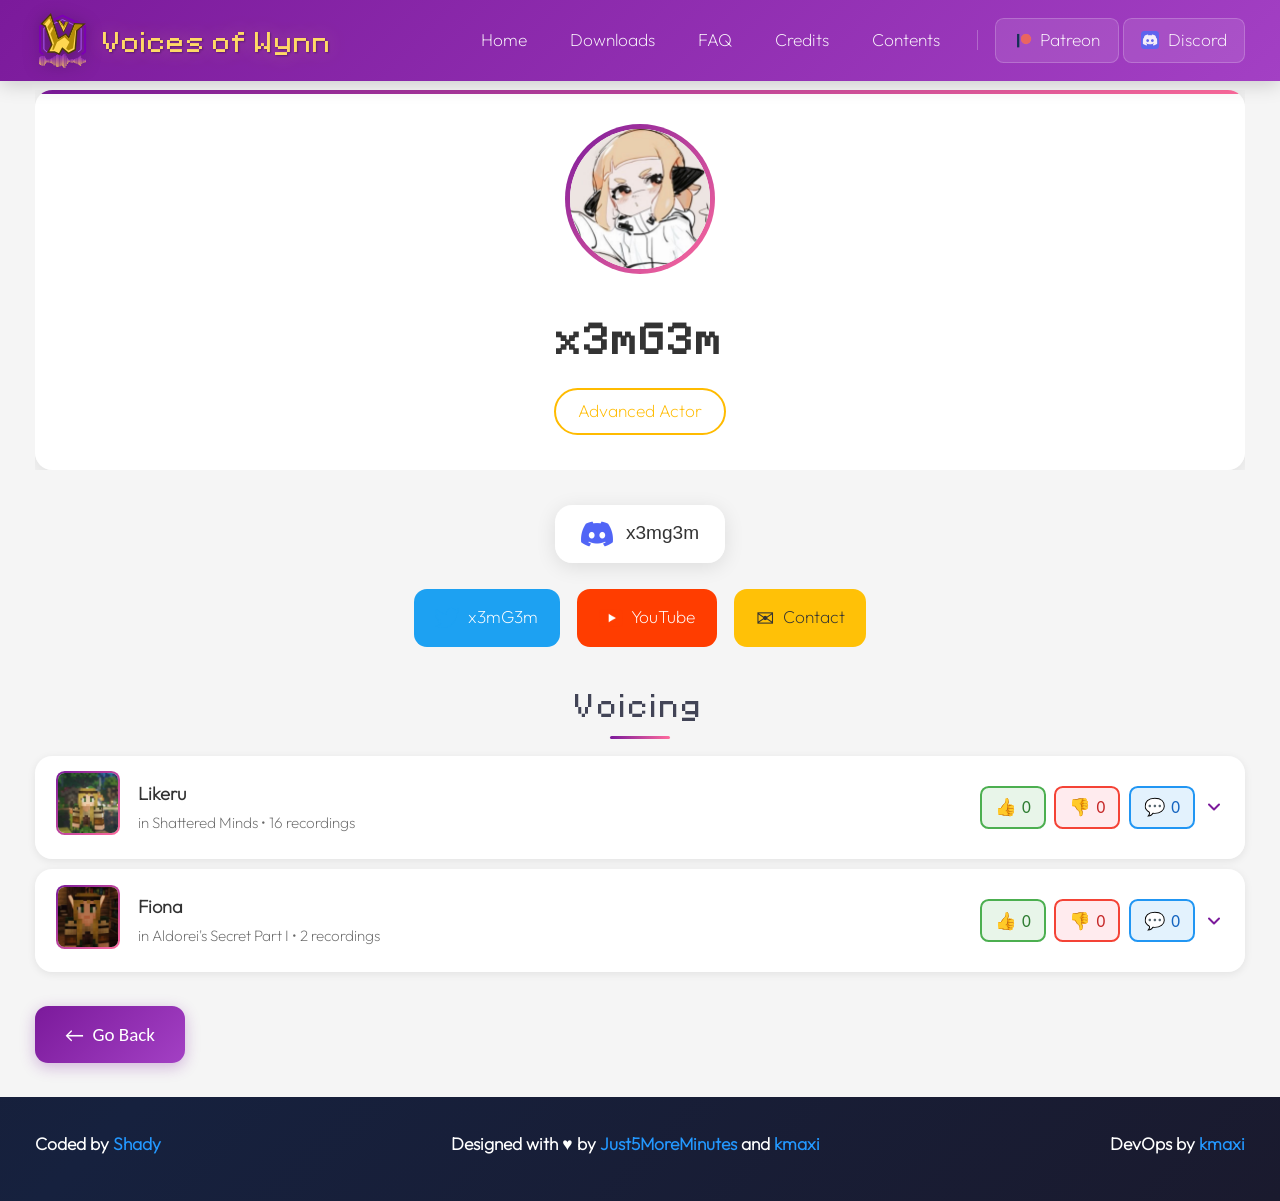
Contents (906, 40)
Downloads (612, 40)
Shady (137, 1144)
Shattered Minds (205, 822)
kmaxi (797, 1144)
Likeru (162, 793)
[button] (640, 807)
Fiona (160, 906)
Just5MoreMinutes (668, 1144)
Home (504, 40)
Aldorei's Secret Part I (220, 935)
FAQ (715, 40)
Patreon (1057, 40)
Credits (802, 40)
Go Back (110, 1035)
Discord (1184, 40)
